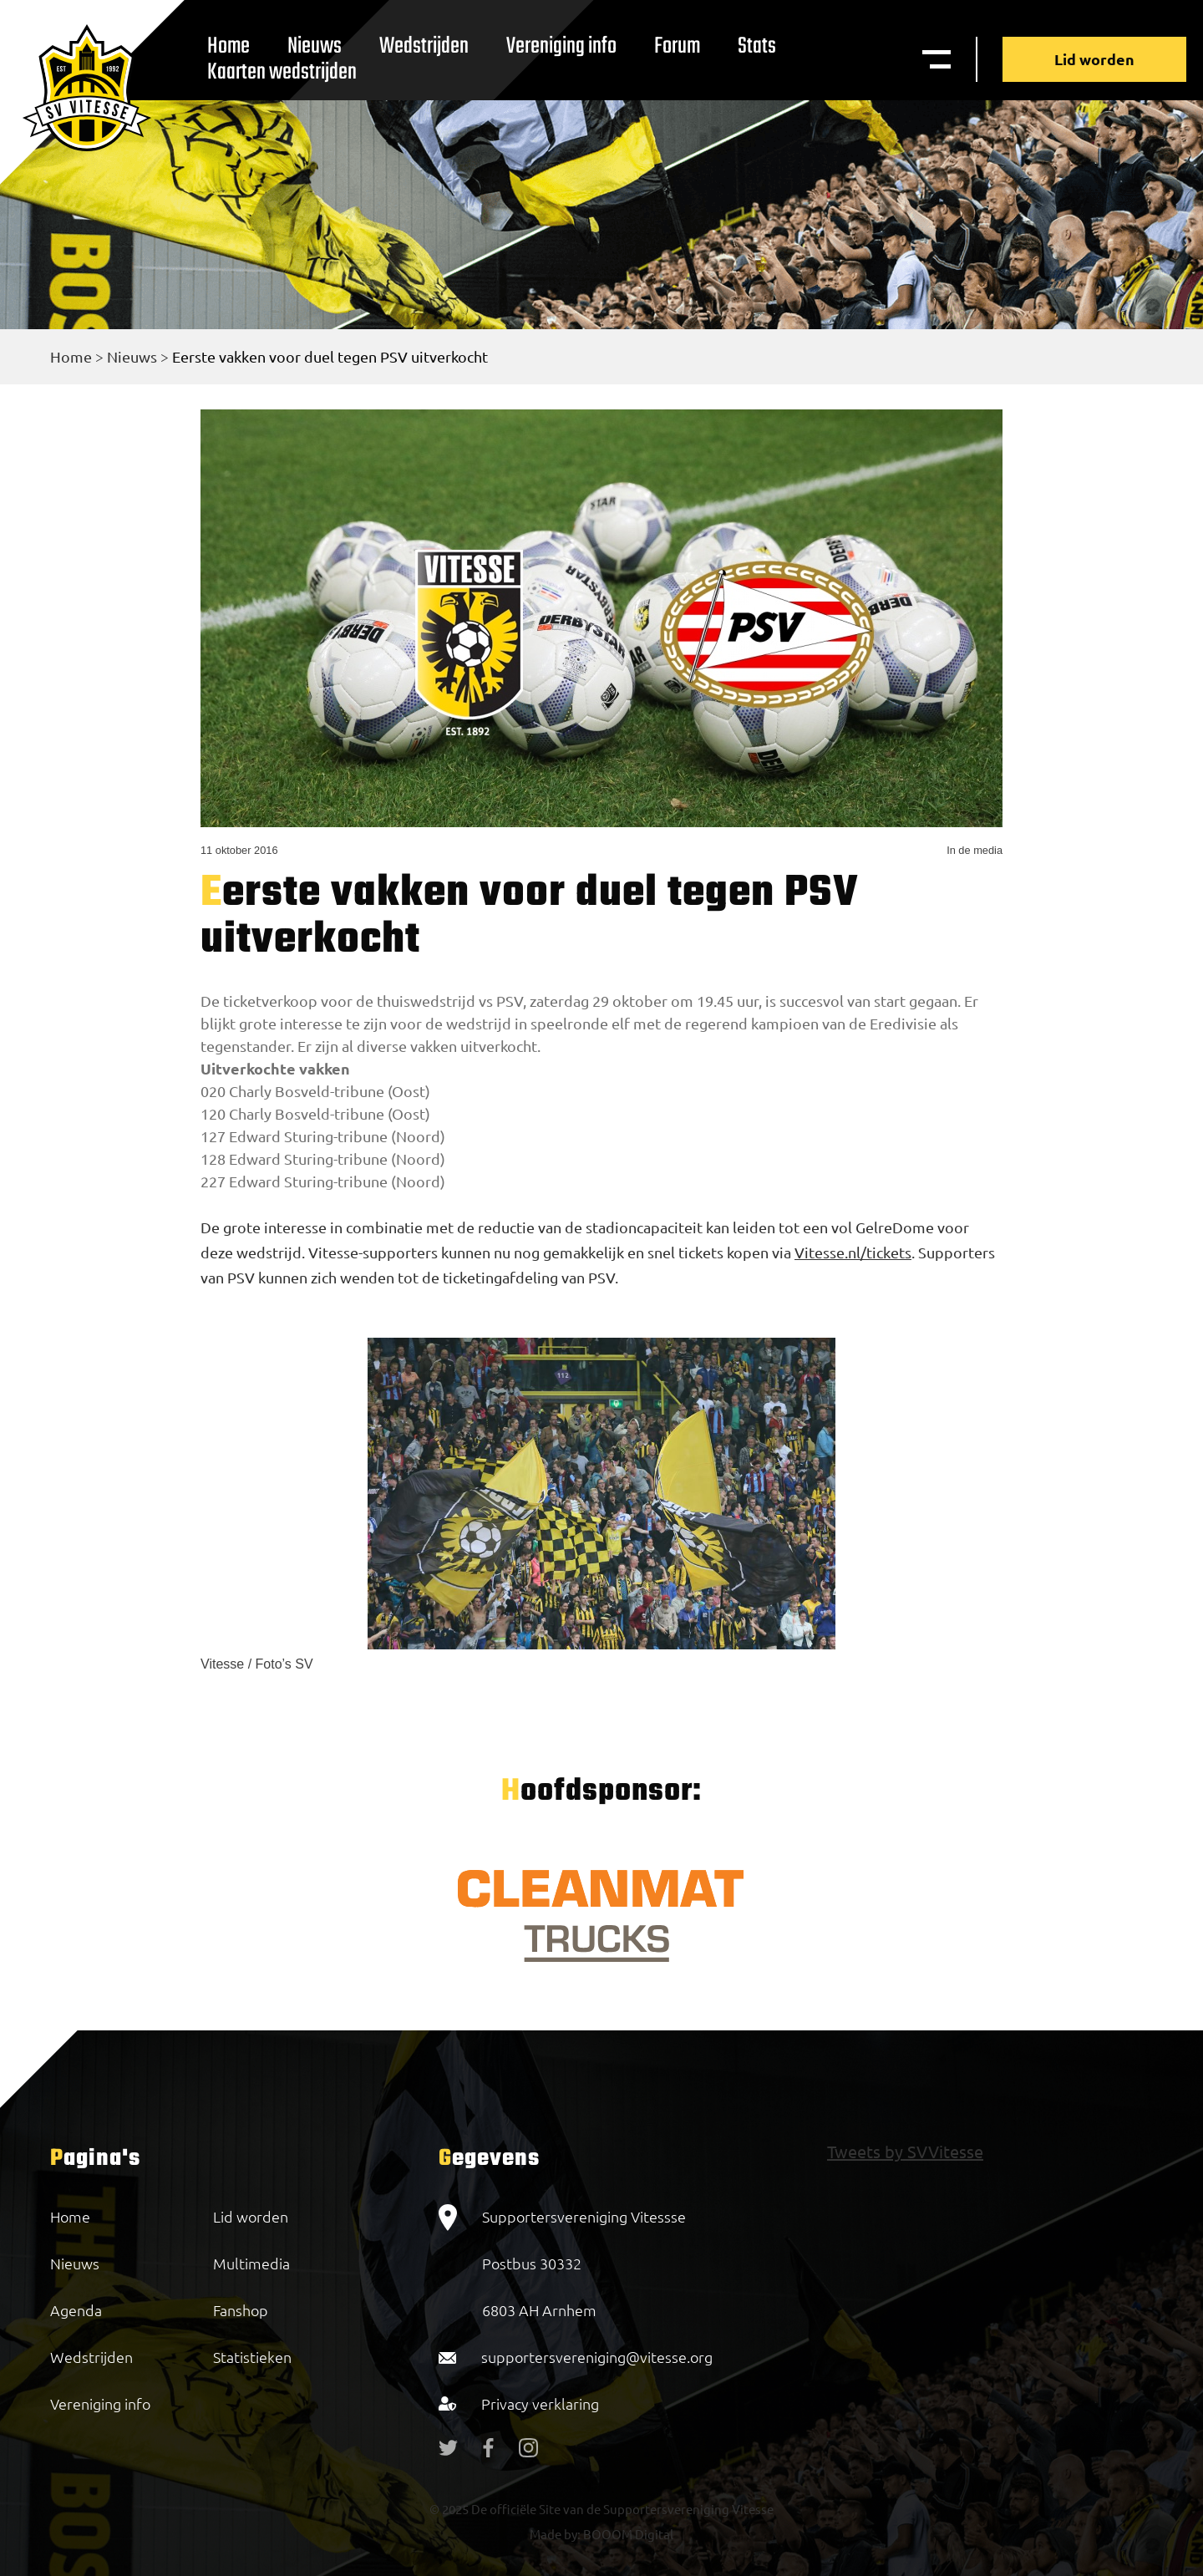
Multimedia (251, 2263)
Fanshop (240, 2309)
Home (71, 356)
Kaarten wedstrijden (282, 72)
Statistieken (252, 2356)
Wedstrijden (424, 46)
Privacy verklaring (540, 2403)
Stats (757, 46)
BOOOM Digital (627, 2534)
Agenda (76, 2309)
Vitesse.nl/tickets (852, 1252)
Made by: (555, 2534)
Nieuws (132, 356)
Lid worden (1094, 59)
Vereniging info (561, 46)
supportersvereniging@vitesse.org (597, 2356)
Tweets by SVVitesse (905, 2151)
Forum (677, 46)
